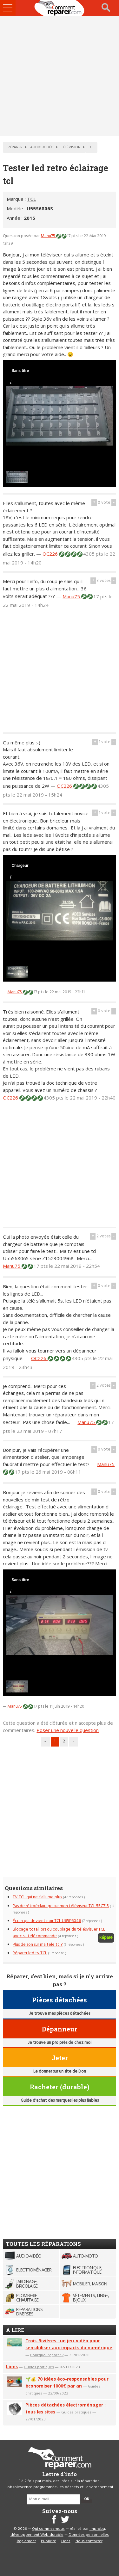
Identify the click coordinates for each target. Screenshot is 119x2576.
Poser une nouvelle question (67, 1730)
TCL (31, 199)
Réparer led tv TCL (30, 1953)
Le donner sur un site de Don (59, 2071)
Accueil (59, 8)
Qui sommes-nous (48, 2529)
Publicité (48, 2541)
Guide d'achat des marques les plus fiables (60, 2100)
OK (86, 2499)
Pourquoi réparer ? (46, 2354)
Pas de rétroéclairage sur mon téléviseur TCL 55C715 (61, 1906)
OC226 (51, 554)
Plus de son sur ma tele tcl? (38, 1944)
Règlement (26, 2541)
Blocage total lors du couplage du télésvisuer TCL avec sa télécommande (59, 1932)
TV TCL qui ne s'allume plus (38, 1897)
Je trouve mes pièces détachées (59, 2013)
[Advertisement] (59, 75)
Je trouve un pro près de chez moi (59, 2042)
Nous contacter (89, 2541)
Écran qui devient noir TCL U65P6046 (47, 1921)
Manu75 (48, 236)
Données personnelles (89, 2535)
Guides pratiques (39, 2366)
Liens (12, 2366)
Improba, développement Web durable (58, 2532)
